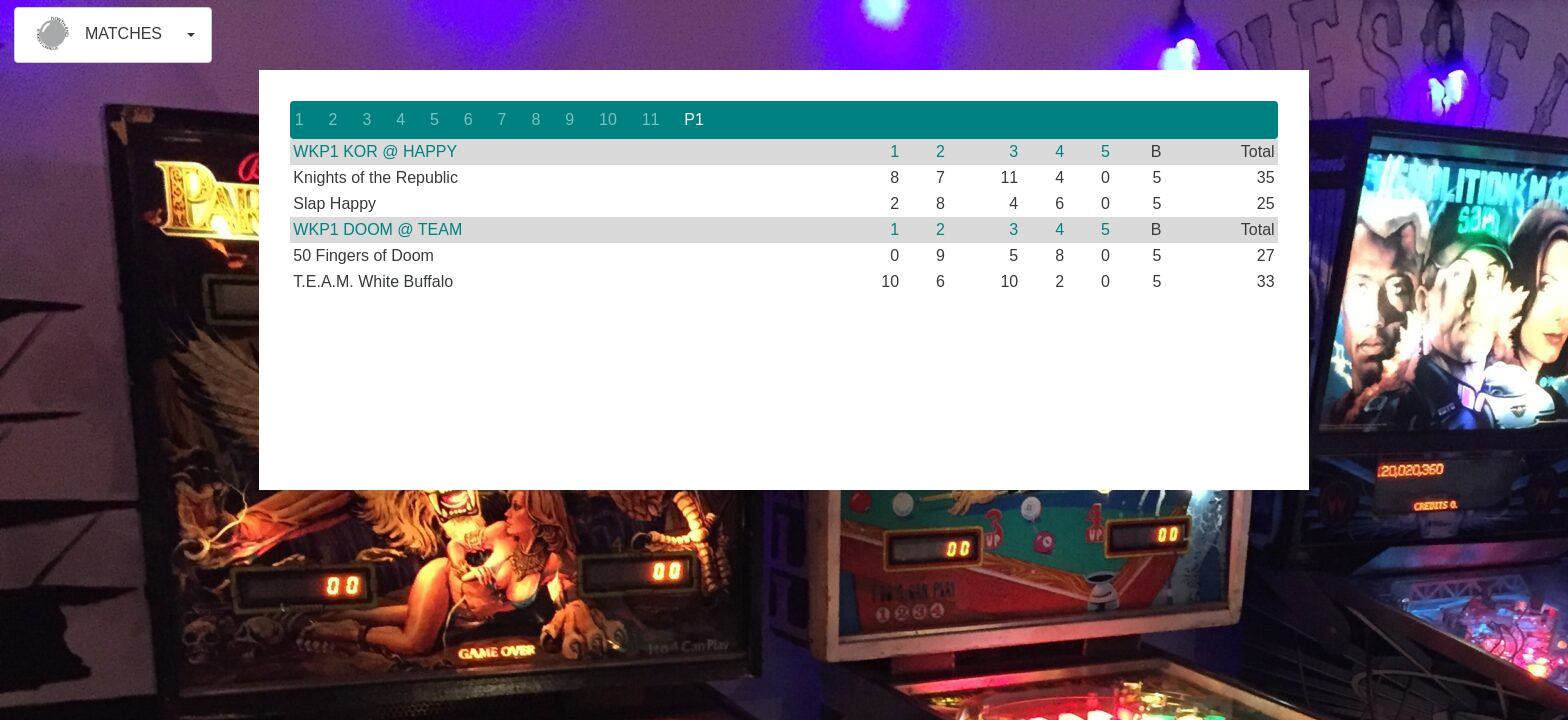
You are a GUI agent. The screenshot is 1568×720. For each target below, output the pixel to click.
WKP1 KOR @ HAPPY (375, 151)
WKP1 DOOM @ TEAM (377, 229)
